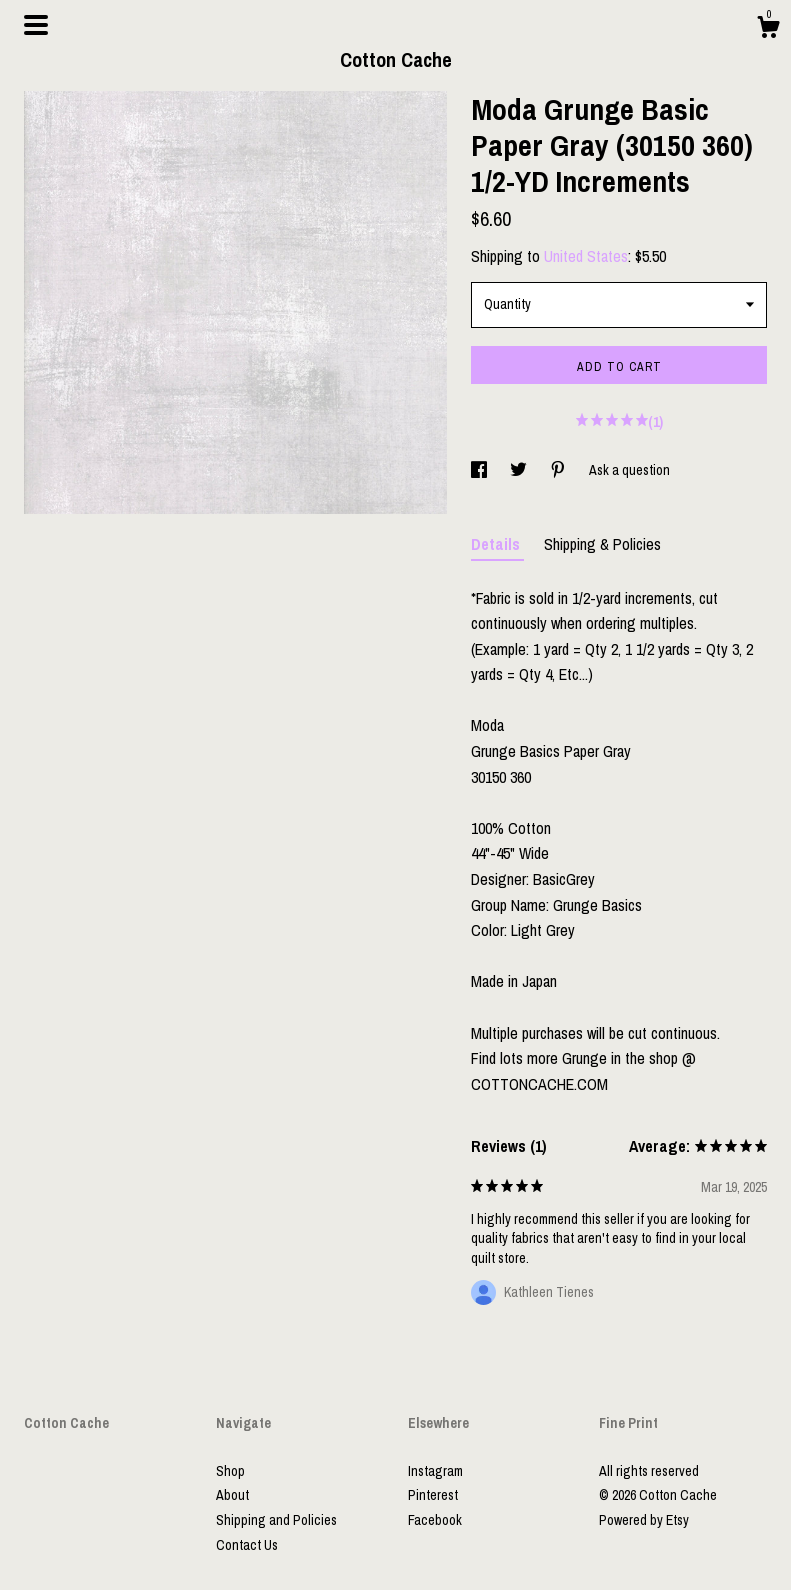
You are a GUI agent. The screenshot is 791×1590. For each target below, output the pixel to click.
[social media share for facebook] (480, 470)
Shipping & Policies (602, 544)
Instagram (435, 1471)
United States (586, 256)
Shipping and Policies (276, 1520)
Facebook (435, 1520)
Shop (230, 1471)
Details (497, 544)
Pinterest (433, 1495)
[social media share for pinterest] (559, 470)
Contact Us (247, 1545)
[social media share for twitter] (520, 470)
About (232, 1495)
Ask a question (629, 470)
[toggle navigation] (36, 25)
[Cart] (768, 30)
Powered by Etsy (644, 1520)
